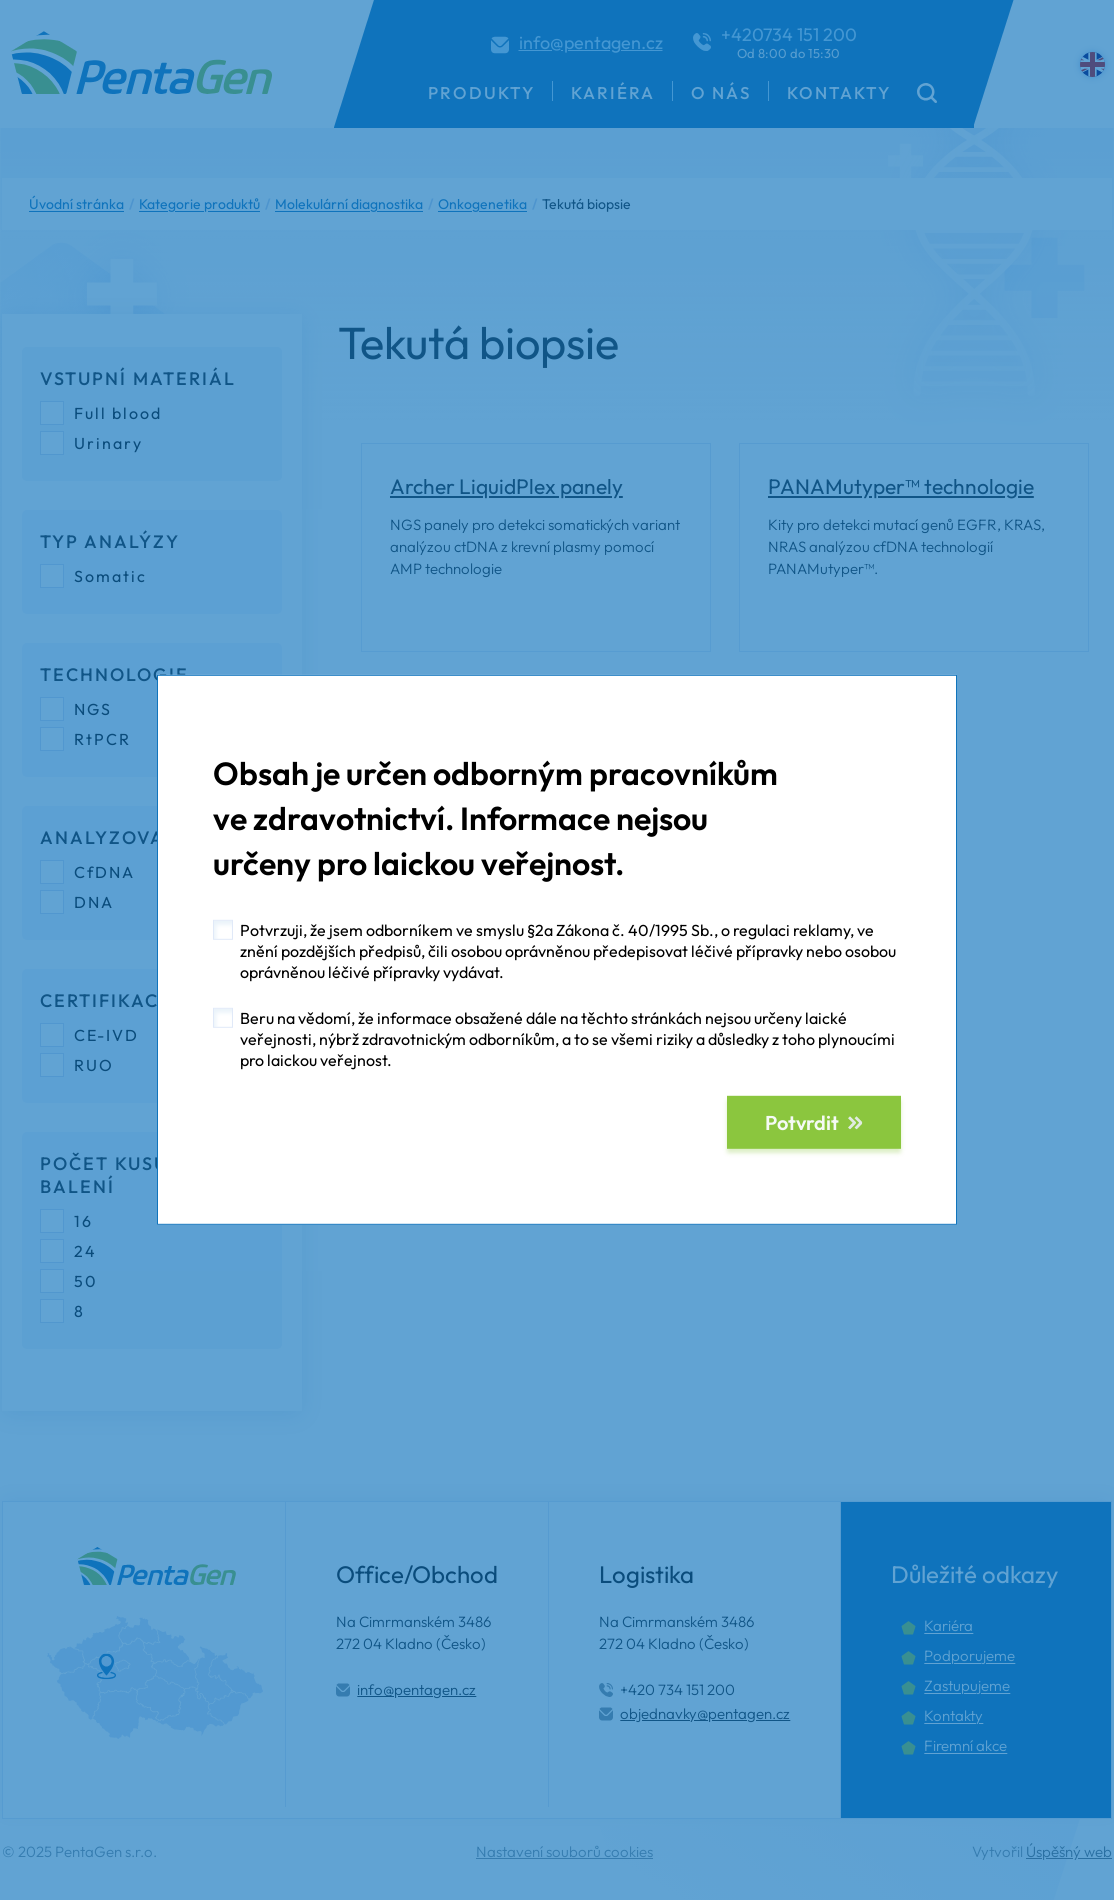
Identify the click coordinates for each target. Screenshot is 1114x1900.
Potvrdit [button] (802, 1122)
